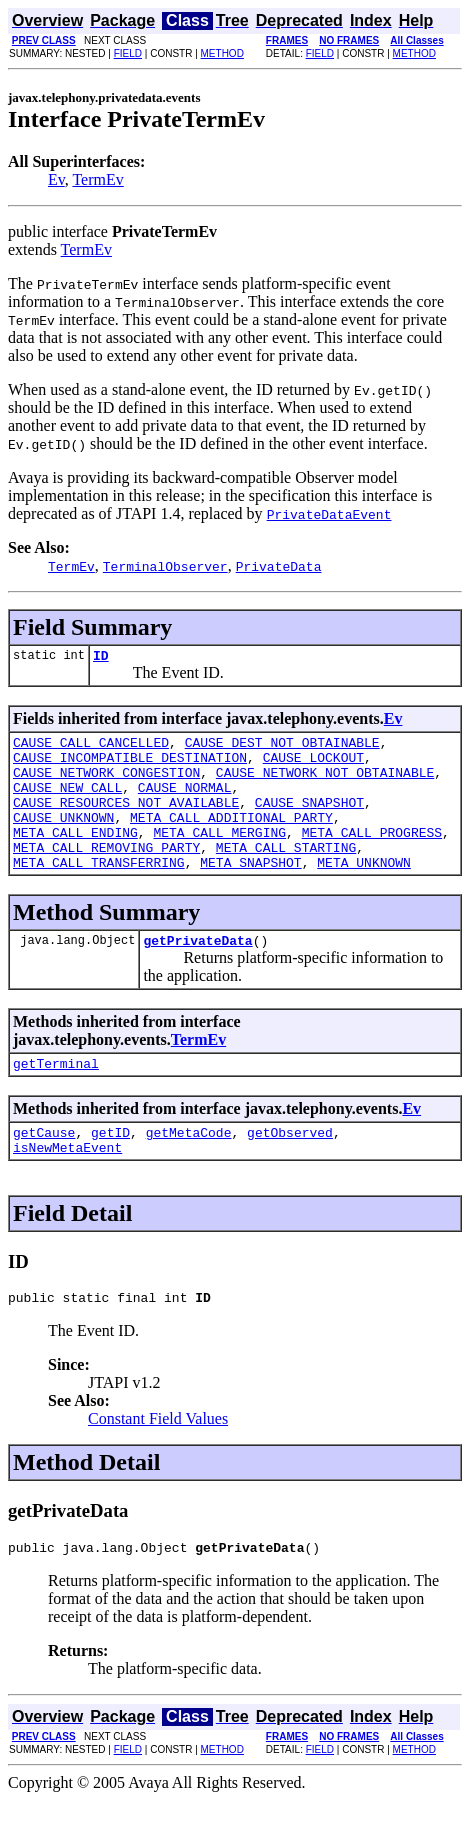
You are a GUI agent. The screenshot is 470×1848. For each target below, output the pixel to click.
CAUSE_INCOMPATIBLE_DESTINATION (130, 766)
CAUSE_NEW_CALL (67, 802)
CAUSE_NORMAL (185, 802)
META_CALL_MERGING (219, 856)
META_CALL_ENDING (75, 856)
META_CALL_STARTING (286, 874)
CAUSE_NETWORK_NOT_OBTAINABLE (325, 784)
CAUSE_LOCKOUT (313, 766)
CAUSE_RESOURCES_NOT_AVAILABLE (126, 820)
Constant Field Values (158, 1463)
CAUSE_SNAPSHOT (309, 820)
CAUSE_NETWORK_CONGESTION (106, 784)
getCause (44, 1171)
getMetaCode (189, 1171)
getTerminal (56, 1099)
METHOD (222, 53)
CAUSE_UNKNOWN (63, 838)
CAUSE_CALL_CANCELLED (91, 748)
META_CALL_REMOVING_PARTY (106, 874)
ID (101, 658)
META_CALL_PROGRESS (372, 856)
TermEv (97, 179)
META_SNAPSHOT (250, 892)
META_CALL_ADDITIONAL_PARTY (231, 838)
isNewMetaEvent (67, 1189)
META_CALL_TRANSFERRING (99, 892)
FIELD (128, 53)
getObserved (290, 1171)
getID (110, 1171)
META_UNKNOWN (364, 892)
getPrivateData (197, 973)
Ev (56, 179)
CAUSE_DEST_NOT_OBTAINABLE (282, 748)
